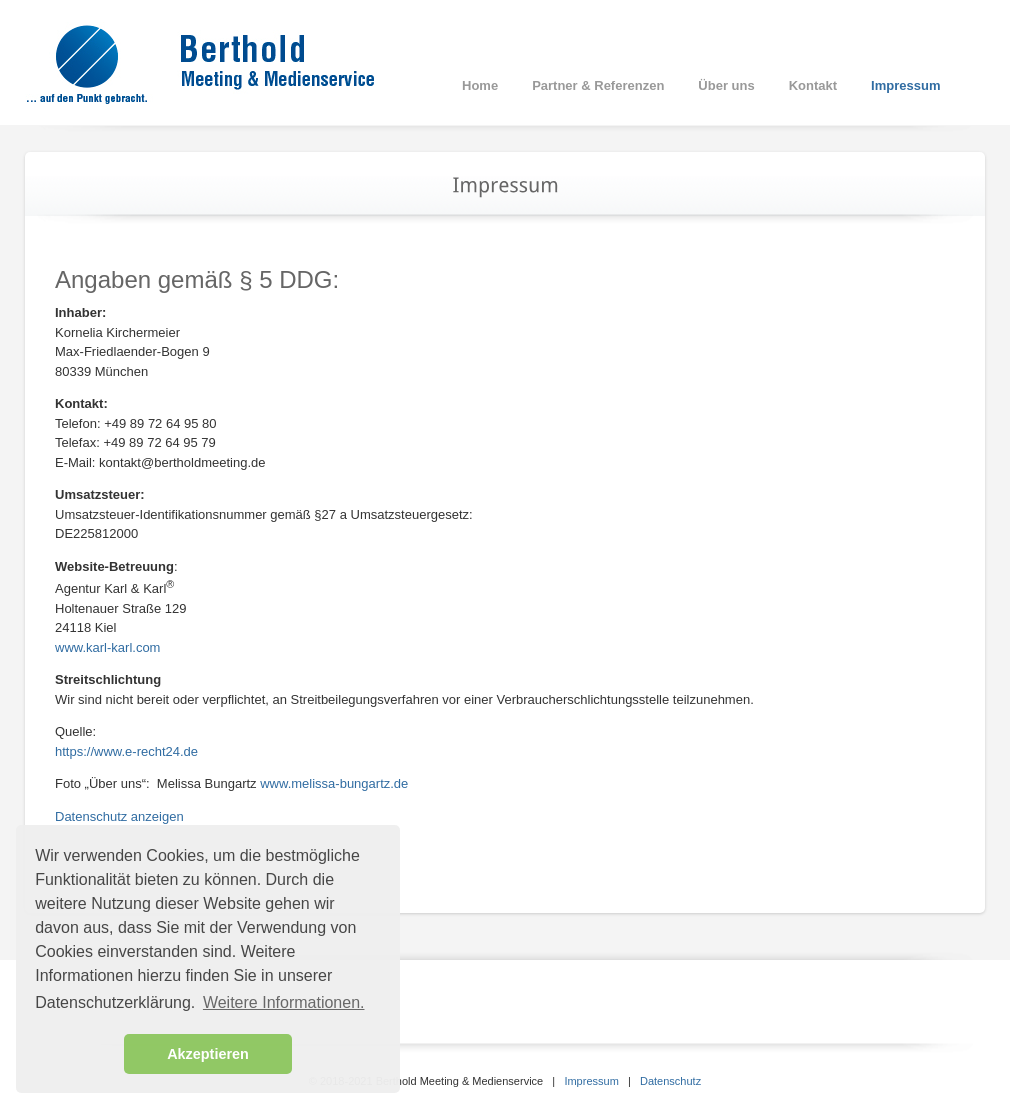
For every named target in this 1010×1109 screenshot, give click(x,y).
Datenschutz (670, 1081)
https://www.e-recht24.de (126, 751)
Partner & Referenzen (598, 85)
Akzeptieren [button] (208, 1054)
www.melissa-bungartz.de (334, 783)
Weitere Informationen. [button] (284, 1002)
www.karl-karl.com (107, 647)
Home (480, 85)
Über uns (726, 85)
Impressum (905, 85)
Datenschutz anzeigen (119, 816)
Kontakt (813, 85)
